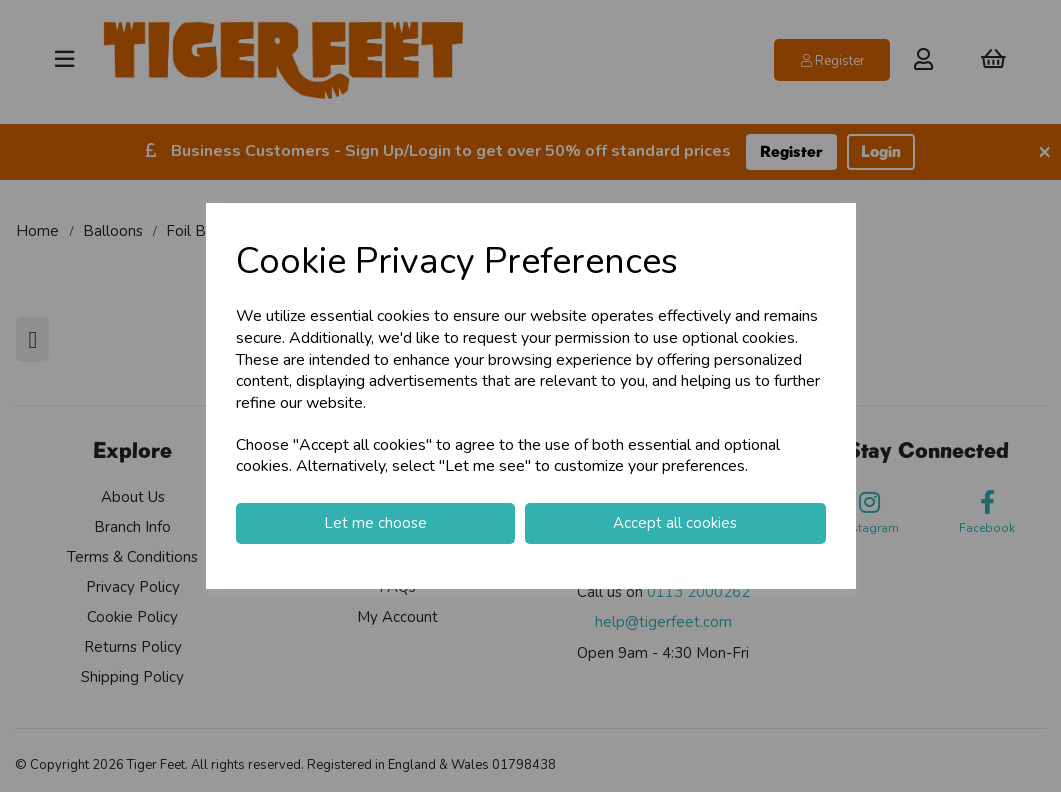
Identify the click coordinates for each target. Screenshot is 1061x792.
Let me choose (375, 523)
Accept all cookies (675, 523)
